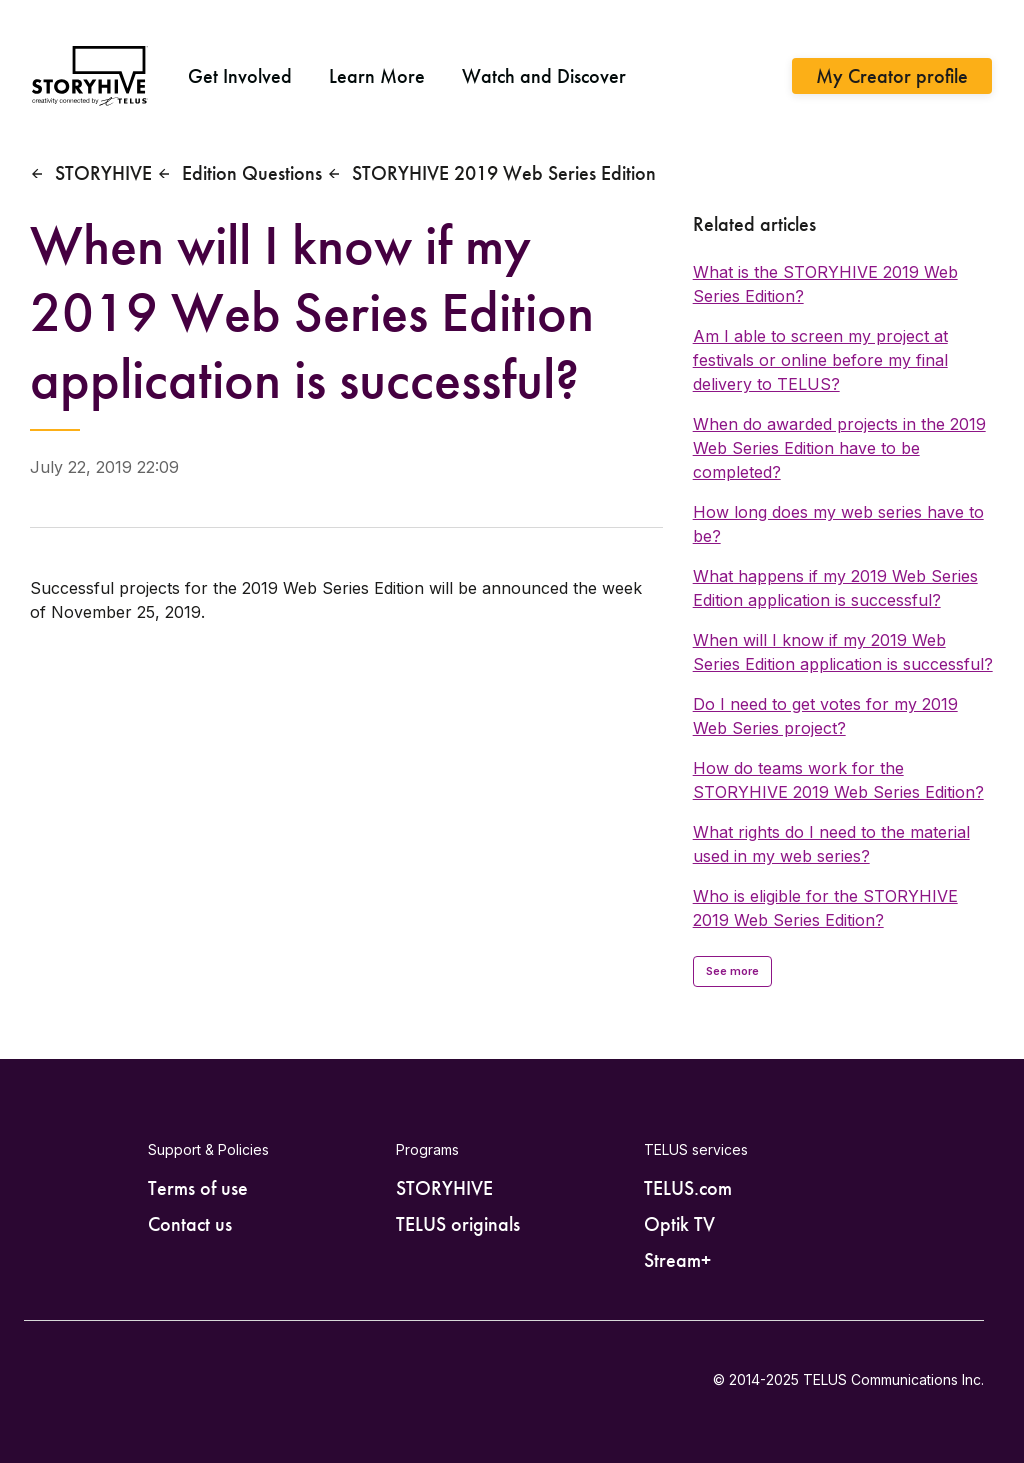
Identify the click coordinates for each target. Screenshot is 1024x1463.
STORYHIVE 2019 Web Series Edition (504, 173)
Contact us (190, 1224)
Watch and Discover (544, 76)
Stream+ (677, 1260)
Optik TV (679, 1224)
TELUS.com (688, 1188)
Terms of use (198, 1188)
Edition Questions (252, 173)
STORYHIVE (103, 173)
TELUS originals (458, 1224)
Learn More (377, 76)
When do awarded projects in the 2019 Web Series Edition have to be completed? (839, 448)
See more (733, 971)
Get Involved (240, 76)
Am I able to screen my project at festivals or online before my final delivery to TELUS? (820, 360)
